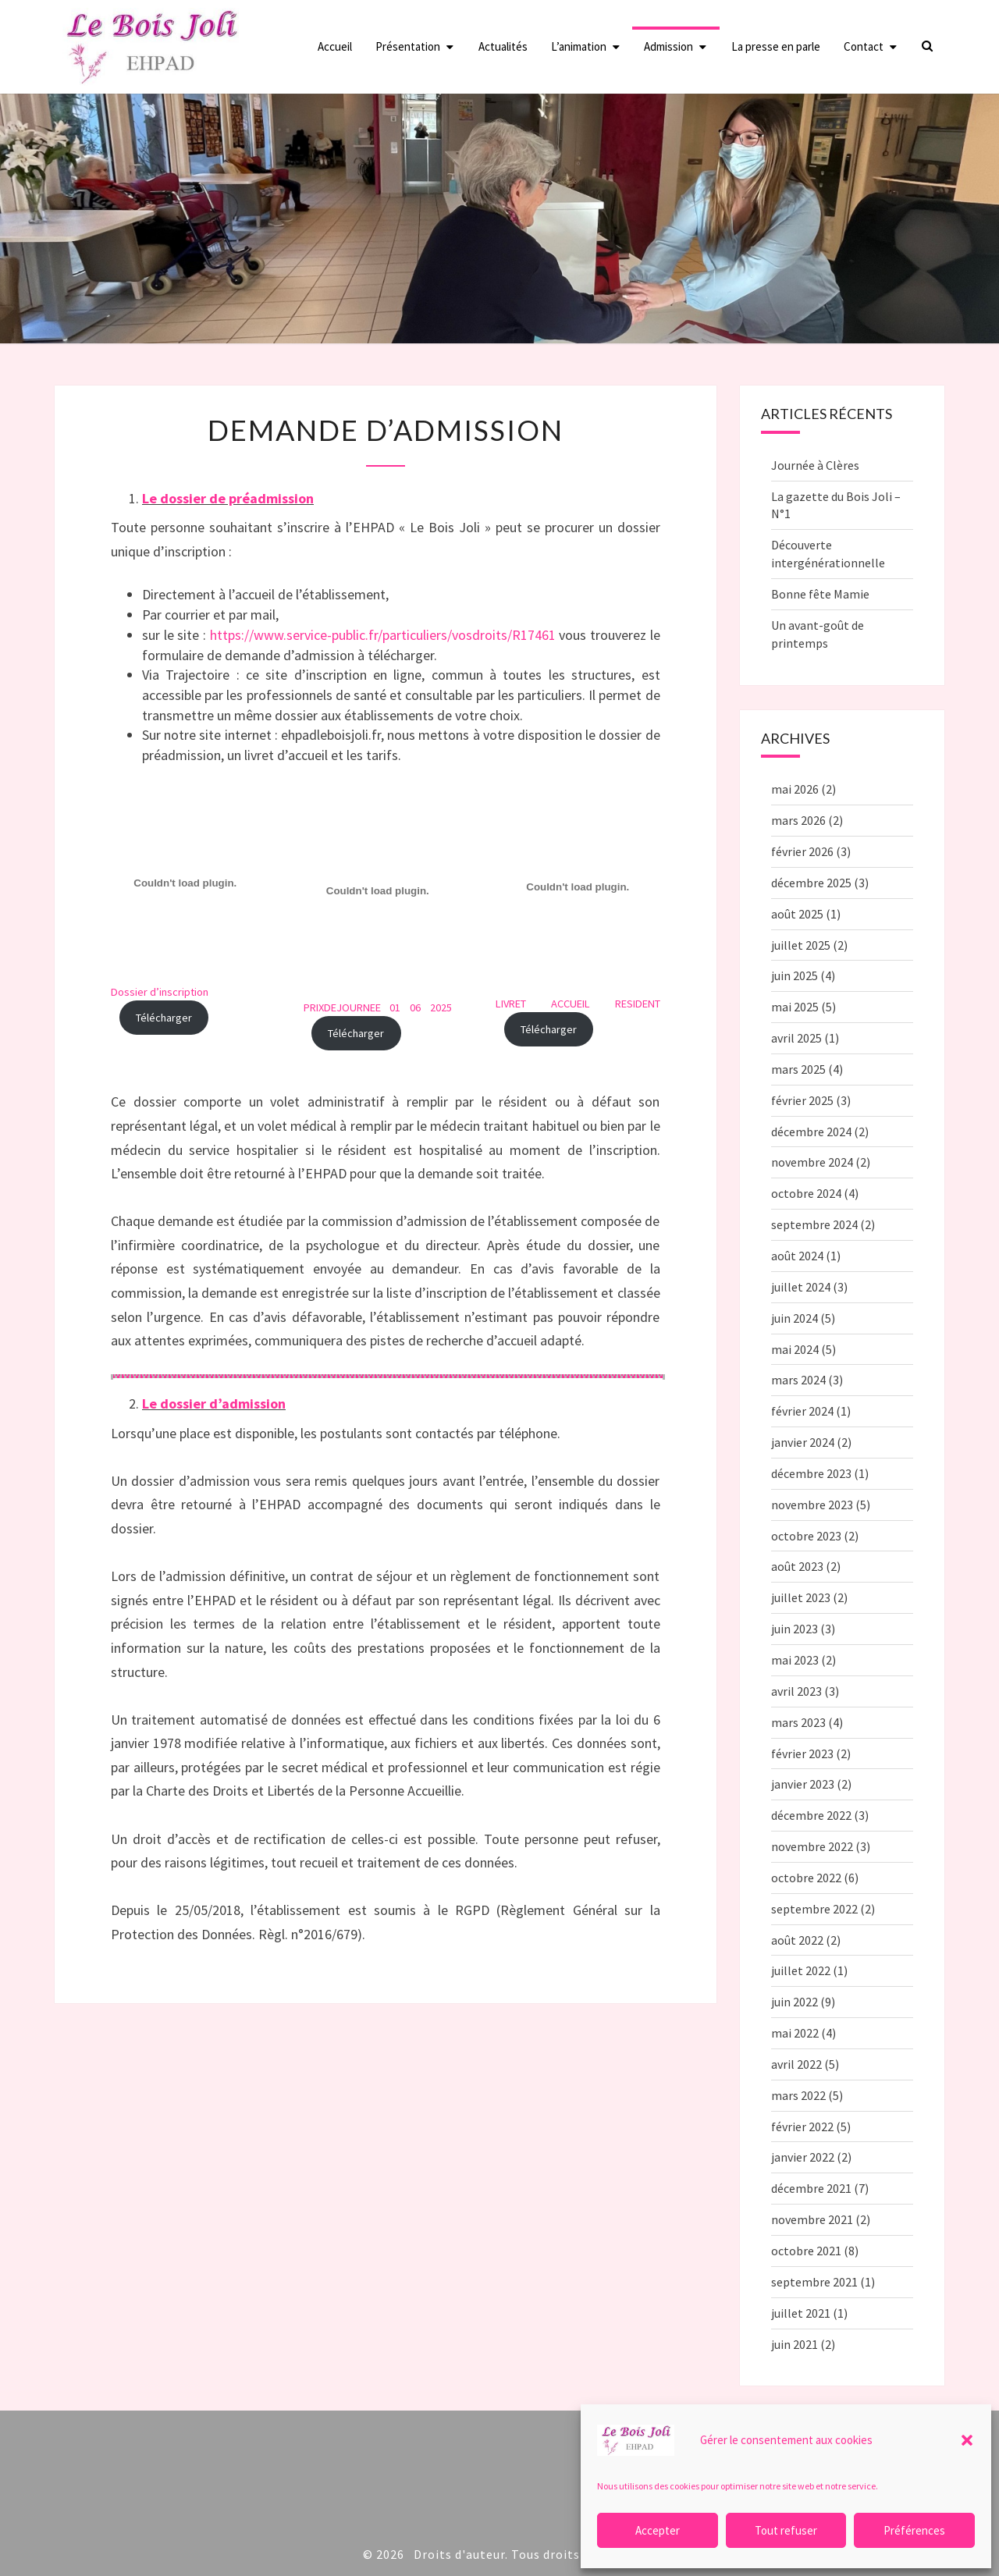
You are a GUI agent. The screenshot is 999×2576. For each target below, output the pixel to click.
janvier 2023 (802, 1784)
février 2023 (802, 1753)
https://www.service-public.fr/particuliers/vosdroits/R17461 (383, 635)
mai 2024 (795, 1349)
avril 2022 (796, 2064)
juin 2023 (794, 1628)
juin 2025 (794, 975)
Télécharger (164, 1018)
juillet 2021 (800, 2313)
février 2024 (802, 1411)
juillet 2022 (800, 1970)
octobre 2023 (806, 1536)
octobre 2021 (806, 2250)
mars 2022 (798, 2095)
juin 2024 (794, 1318)
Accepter (657, 2530)
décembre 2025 (811, 882)
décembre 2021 (811, 2188)
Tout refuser (786, 2530)
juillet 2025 (800, 945)
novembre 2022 (812, 1846)
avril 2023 (796, 1691)
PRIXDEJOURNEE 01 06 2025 (378, 1007)
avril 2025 (796, 1038)
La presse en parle (775, 46)
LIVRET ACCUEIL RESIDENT (578, 1004)
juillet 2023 (800, 1597)
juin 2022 (794, 2001)
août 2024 (797, 1255)
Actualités (503, 46)
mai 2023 (795, 1660)
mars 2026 (798, 820)
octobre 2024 (806, 1193)
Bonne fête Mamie (820, 594)
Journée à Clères (815, 465)
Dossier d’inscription (159, 992)
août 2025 (797, 914)
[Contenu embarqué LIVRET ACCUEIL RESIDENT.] (578, 887)
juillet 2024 (800, 1287)
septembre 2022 (814, 1909)
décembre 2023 (811, 1473)
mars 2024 (798, 1379)
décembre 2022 (811, 1815)
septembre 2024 (814, 1224)
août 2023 (797, 1566)
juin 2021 (794, 2344)
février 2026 (802, 851)
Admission (668, 46)
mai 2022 (795, 2033)
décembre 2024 (811, 1131)
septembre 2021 (814, 2282)
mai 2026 (795, 789)
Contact (863, 46)
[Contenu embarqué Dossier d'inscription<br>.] (185, 883)
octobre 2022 (806, 1877)
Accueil (335, 46)
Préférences (914, 2530)
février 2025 (802, 1100)
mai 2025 (795, 1006)
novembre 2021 (812, 2219)
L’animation (578, 46)
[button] (967, 2440)
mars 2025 (798, 1069)
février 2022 (802, 2126)
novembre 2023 (812, 1504)
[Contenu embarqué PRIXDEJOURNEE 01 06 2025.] (378, 891)
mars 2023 (798, 1722)
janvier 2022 (802, 2157)
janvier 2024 (802, 1442)
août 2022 (797, 1940)
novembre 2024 (812, 1162)
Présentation (407, 46)
